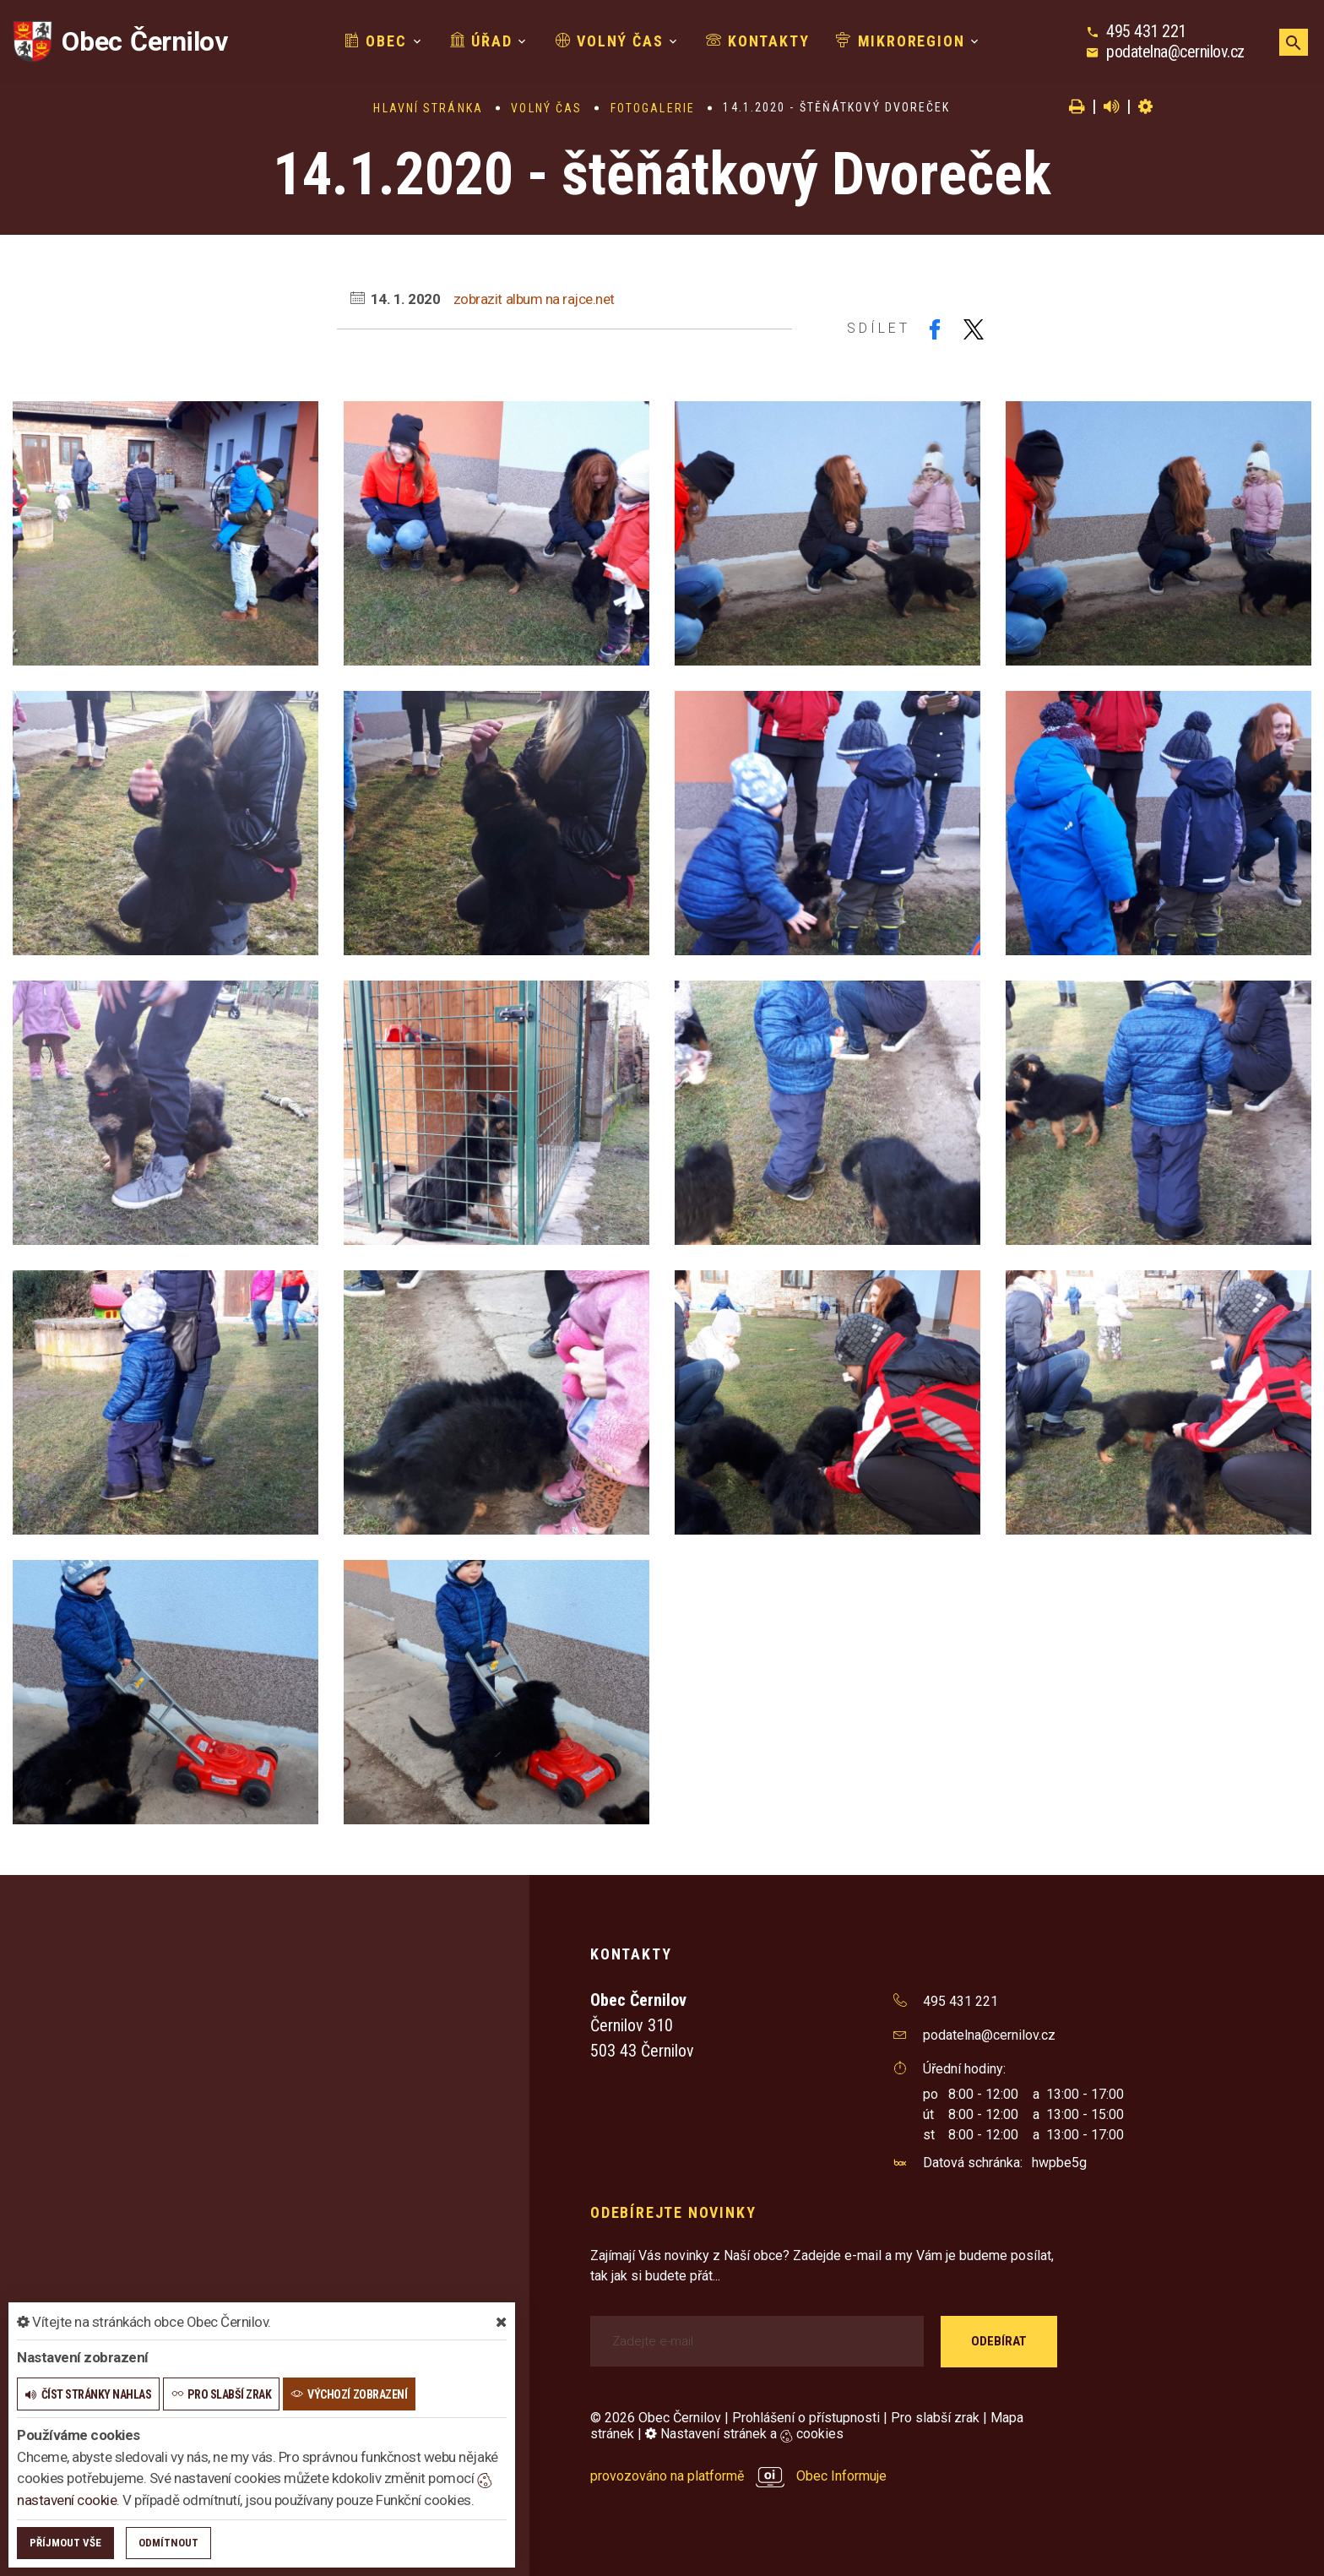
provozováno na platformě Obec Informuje (738, 2476)
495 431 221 (1146, 31)
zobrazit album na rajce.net (534, 299)
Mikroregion (900, 41)
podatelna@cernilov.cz (1175, 51)
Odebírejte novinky (673, 2212)
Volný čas (610, 41)
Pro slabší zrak (935, 2418)
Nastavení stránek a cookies (744, 2434)
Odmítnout (168, 2542)
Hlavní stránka (427, 108)
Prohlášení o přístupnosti (806, 2418)
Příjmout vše (65, 2542)
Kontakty (757, 41)
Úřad (481, 41)
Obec (376, 41)
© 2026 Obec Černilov (655, 2418)
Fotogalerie (652, 108)
